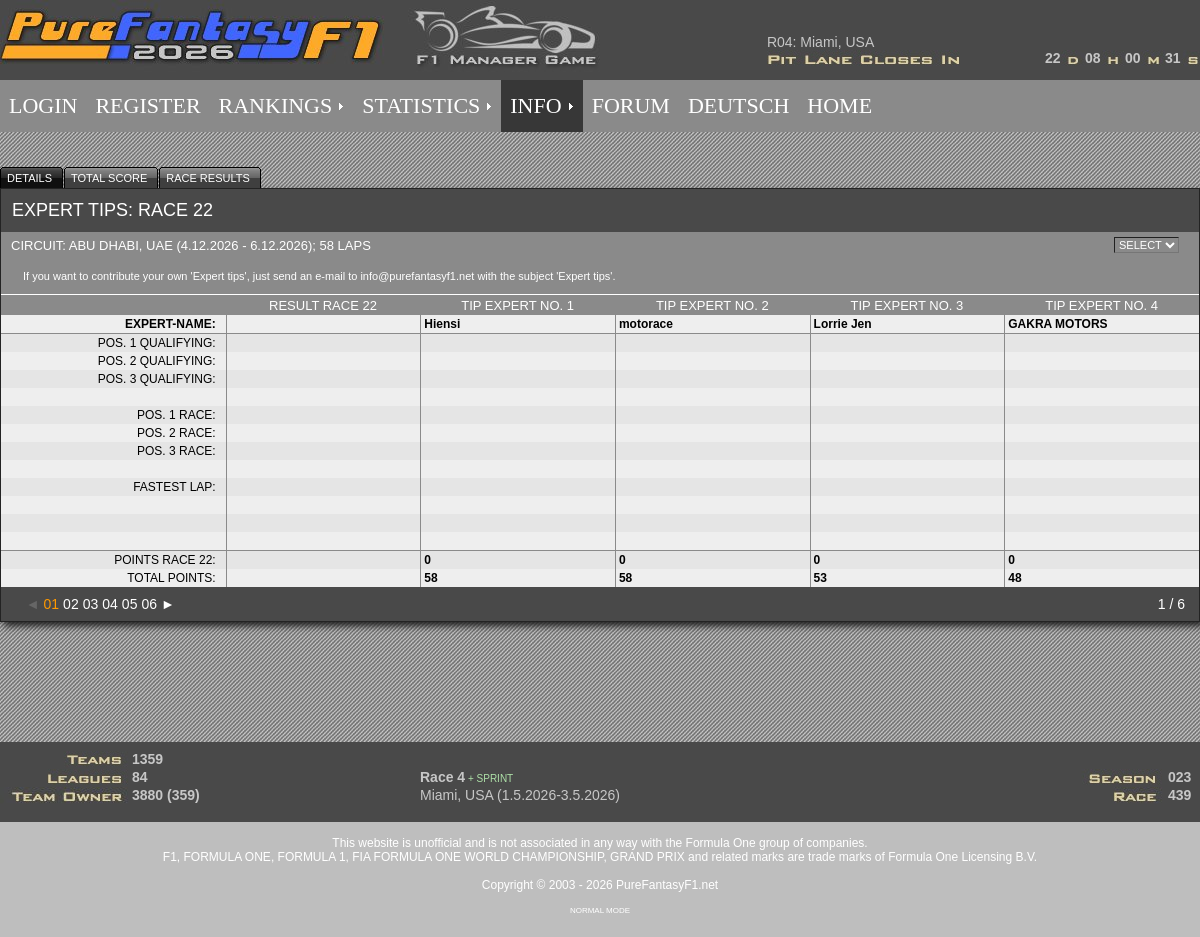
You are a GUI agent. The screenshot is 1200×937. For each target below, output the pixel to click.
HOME (839, 105)
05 (130, 604)
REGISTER (147, 105)
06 (149, 604)
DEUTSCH (738, 105)
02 (71, 604)
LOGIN (43, 105)
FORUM (631, 105)
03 (91, 604)
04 (110, 604)
